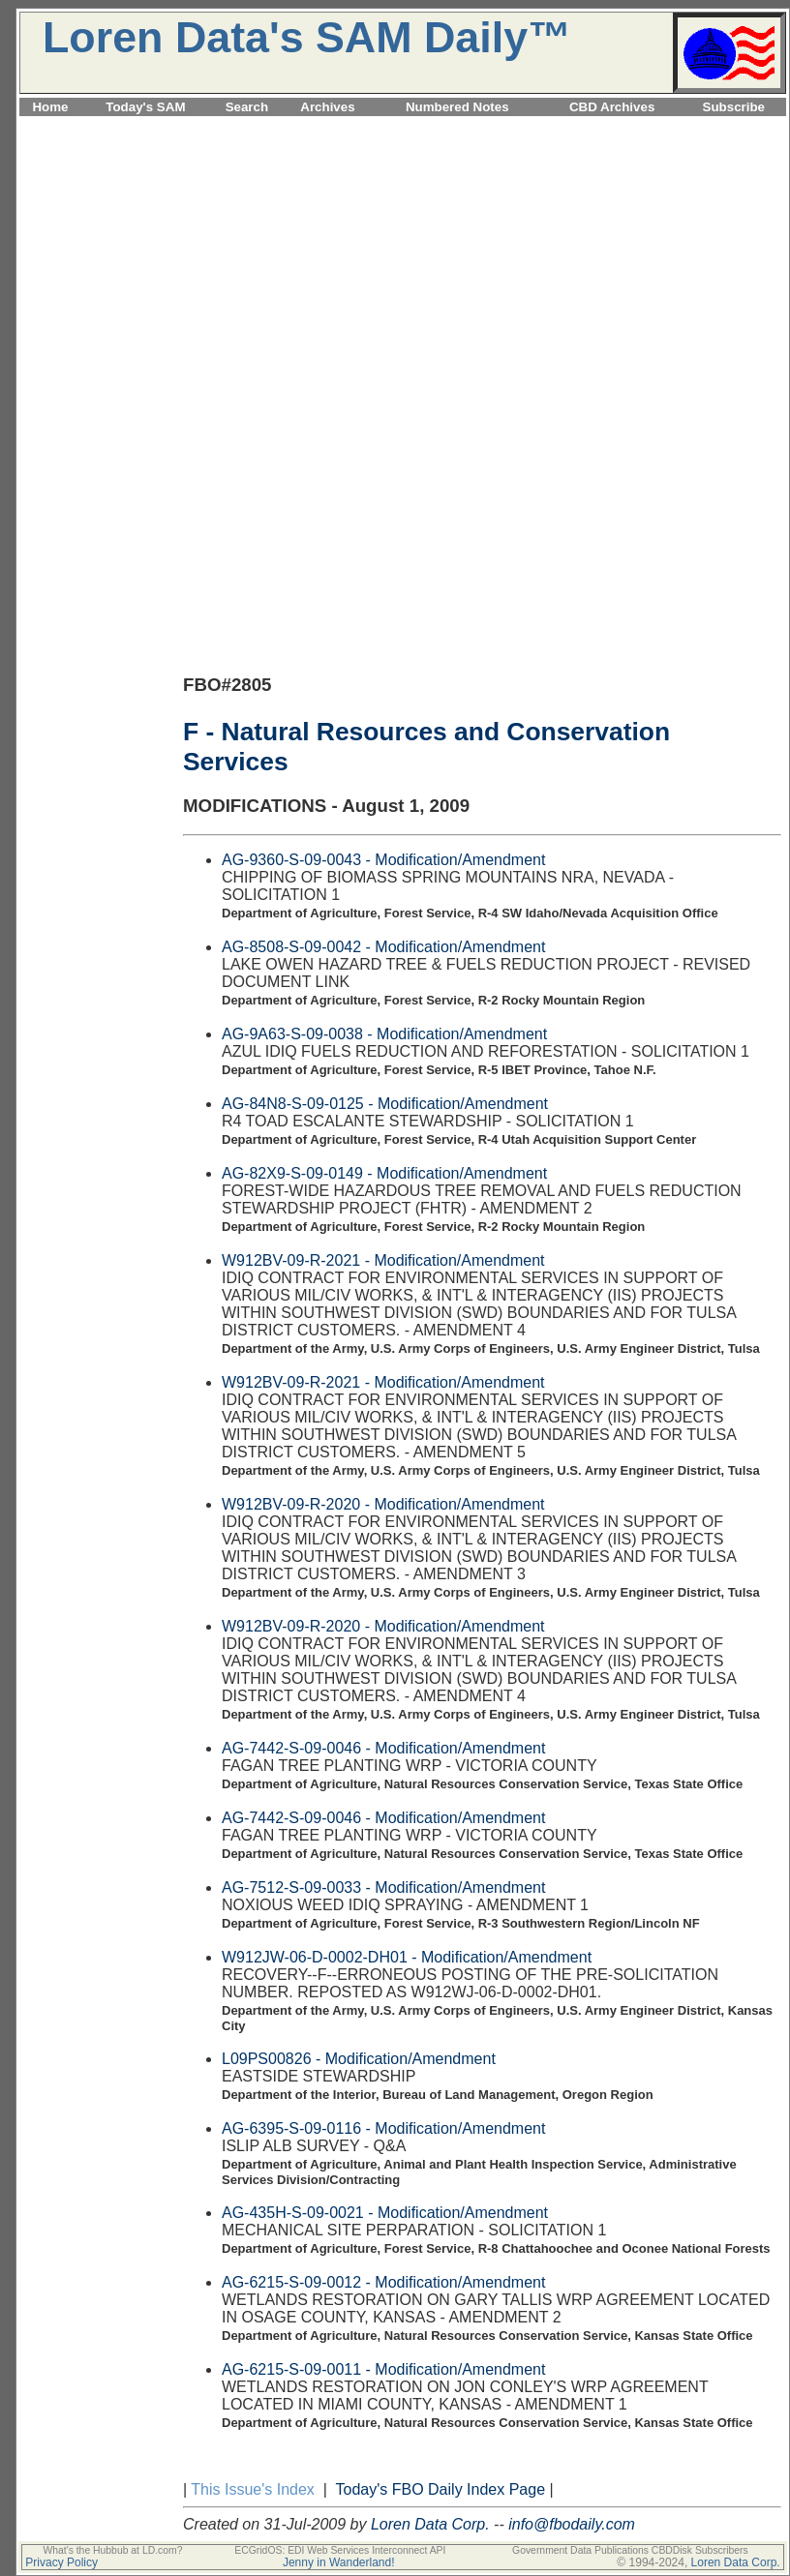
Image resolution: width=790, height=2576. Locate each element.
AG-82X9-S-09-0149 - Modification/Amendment (384, 1173)
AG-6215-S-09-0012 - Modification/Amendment (383, 2282)
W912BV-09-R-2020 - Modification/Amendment (383, 1504)
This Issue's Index (253, 2489)
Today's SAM (145, 107)
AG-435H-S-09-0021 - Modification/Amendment (385, 2212)
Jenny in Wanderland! (339, 2562)
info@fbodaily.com (571, 2524)
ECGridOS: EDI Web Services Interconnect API (339, 2550)
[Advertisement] (402, 255)
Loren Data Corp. (430, 2524)
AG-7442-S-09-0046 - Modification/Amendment (383, 1748)
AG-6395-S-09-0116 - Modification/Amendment (383, 2128)
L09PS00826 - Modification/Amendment (359, 2059)
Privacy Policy (61, 2562)
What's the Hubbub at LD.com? (112, 2550)
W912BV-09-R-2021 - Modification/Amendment (383, 1260)
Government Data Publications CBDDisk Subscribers (630, 2550)
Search (247, 107)
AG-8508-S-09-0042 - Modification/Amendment (383, 947)
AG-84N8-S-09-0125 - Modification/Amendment (385, 1103)
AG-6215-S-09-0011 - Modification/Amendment (383, 2369)
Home (50, 107)
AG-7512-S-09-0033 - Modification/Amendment (383, 1887)
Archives (327, 107)
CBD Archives (611, 107)
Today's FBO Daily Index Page (441, 2489)
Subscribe (734, 107)
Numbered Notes (457, 107)
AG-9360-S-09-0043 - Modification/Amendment (383, 860)
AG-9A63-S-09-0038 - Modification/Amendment (384, 1034)
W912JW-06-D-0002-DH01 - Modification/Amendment (407, 1957)
